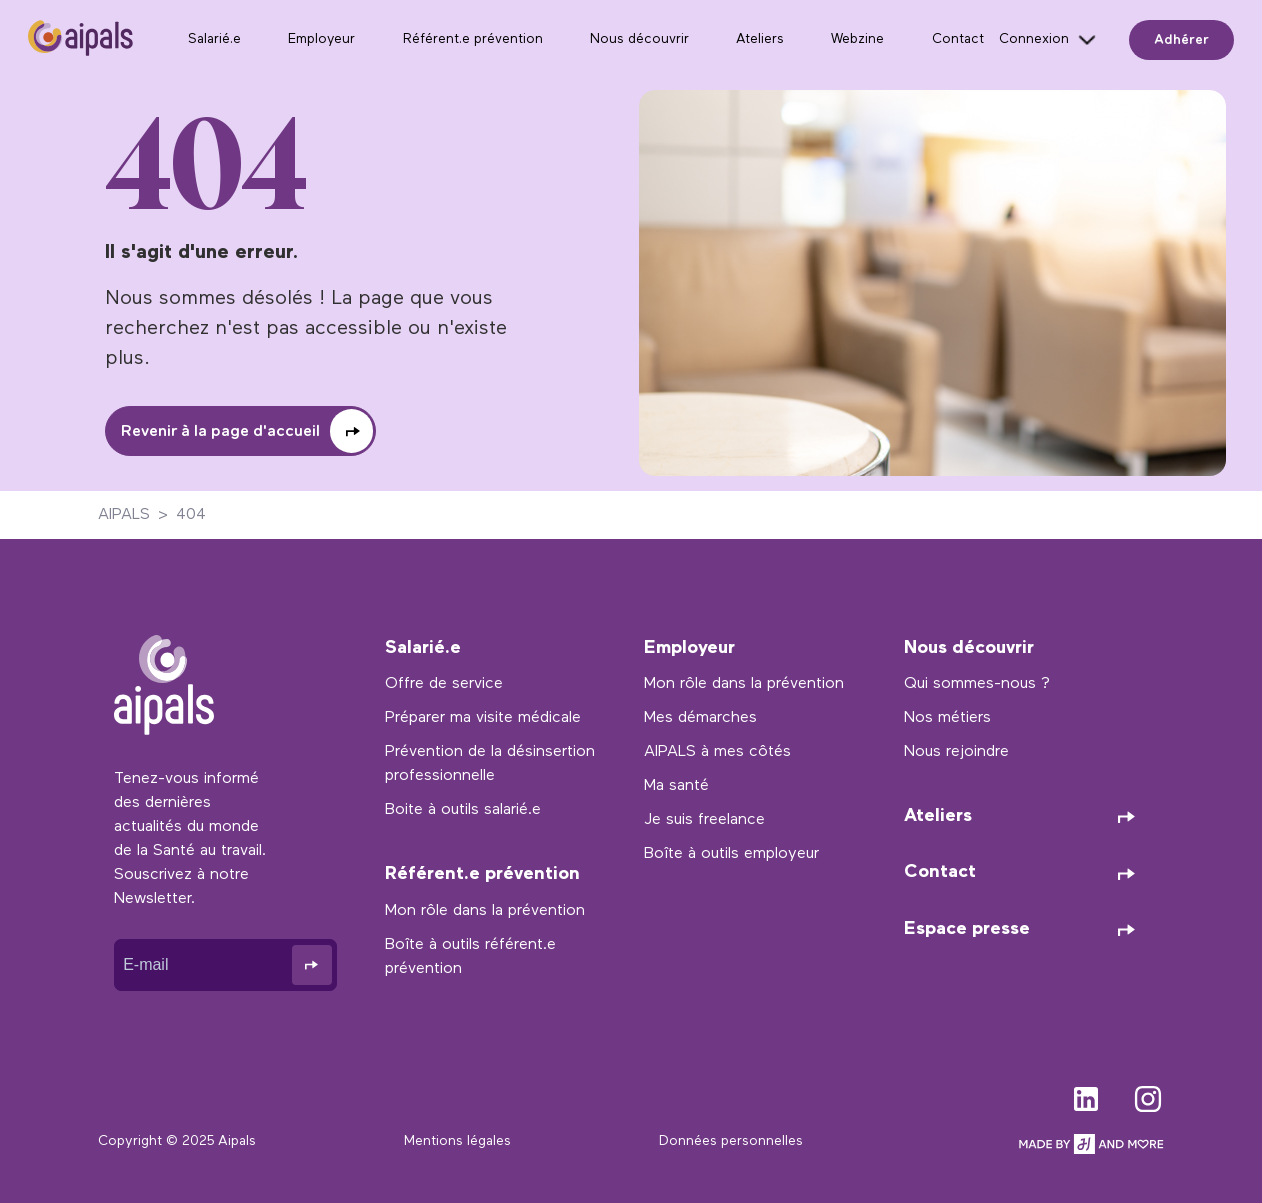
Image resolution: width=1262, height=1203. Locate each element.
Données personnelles (731, 1141)
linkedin (1086, 1095)
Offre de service (444, 684)
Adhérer (1181, 40)
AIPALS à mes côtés (717, 752)
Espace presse (967, 929)
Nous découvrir (639, 39)
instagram (1148, 1095)
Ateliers (760, 39)
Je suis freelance (704, 820)
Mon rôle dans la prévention (485, 911)
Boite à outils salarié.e (463, 810)
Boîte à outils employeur (731, 854)
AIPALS (124, 515)
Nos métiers (947, 718)
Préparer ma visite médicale (483, 718)
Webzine (857, 39)
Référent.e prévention (473, 39)
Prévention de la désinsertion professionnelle (490, 764)
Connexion (1034, 39)
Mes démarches (700, 718)
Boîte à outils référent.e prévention (470, 957)
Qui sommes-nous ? (977, 684)
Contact (958, 39)
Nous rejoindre (956, 752)
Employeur (321, 39)
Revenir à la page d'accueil (220, 432)
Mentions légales (457, 1141)
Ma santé (676, 786)
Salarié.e (214, 39)
